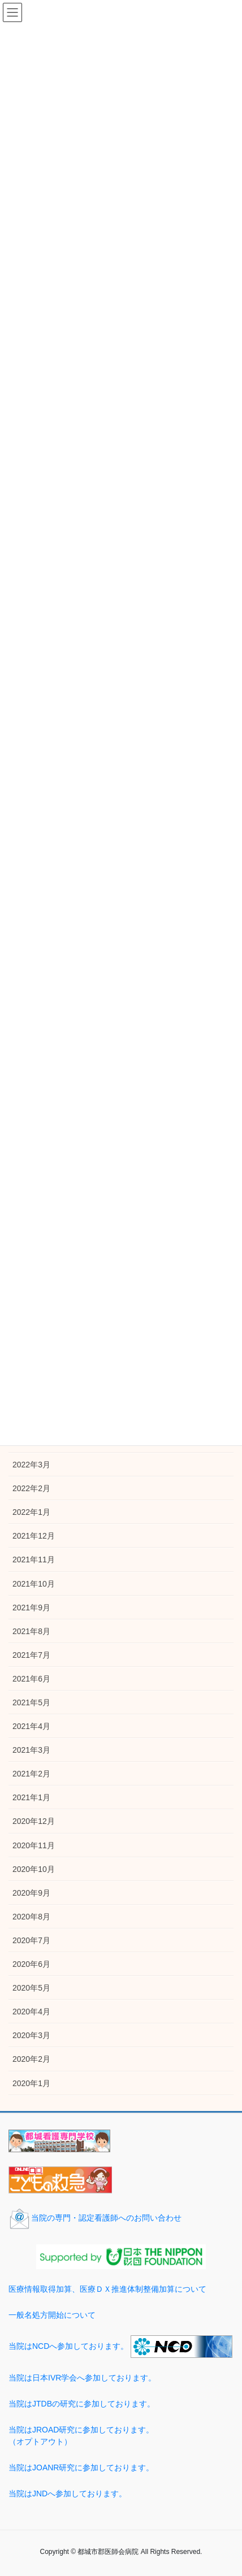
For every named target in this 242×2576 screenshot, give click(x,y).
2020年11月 (33, 1845)
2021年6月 (31, 1678)
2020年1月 (31, 2083)
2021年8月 (31, 1631)
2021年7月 (31, 1655)
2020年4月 (31, 2011)
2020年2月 (31, 2059)
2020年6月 (31, 1964)
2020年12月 (33, 1821)
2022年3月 (31, 1464)
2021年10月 (33, 1583)
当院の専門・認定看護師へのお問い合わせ (95, 2217)
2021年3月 (31, 1749)
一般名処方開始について (52, 2314)
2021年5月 (31, 1702)
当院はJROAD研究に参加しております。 (121, 2436)
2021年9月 (31, 1607)
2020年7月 (31, 1940)
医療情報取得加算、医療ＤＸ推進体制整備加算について (107, 2288)
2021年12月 (33, 1535)
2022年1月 (31, 1512)
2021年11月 (33, 1559)
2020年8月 (31, 1916)
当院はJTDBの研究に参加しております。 (81, 2403)
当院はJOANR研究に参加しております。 (81, 2467)
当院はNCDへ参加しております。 (68, 2345)
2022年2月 (31, 1488)
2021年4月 (31, 1726)
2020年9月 (31, 1892)
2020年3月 (31, 2035)
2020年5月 (31, 1987)
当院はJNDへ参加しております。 (67, 2493)
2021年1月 (31, 1797)
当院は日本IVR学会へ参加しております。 (82, 2377)
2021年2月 (31, 1773)
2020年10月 (33, 1869)
